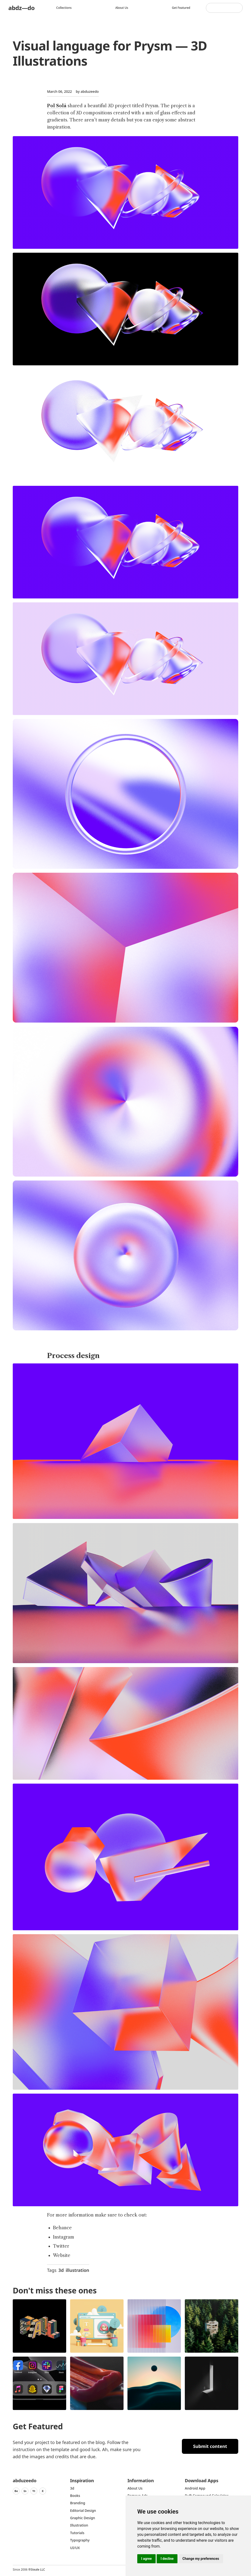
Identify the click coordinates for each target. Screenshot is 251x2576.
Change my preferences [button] (200, 2559)
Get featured (181, 8)
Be (16, 2491)
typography (79, 2540)
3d (61, 2270)
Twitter (61, 2246)
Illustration (79, 2525)
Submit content (210, 2446)
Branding (77, 2503)
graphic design (82, 2518)
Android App (195, 2488)
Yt (33, 2491)
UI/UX (75, 2547)
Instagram (63, 2237)
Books (75, 2495)
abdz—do (21, 8)
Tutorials (77, 2532)
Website (61, 2255)
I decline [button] (167, 2559)
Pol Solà (56, 105)
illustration (77, 2270)
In (25, 2491)
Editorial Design (83, 2510)
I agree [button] (146, 2559)
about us (134, 2488)
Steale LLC (38, 2569)
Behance (62, 2227)
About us (121, 8)
